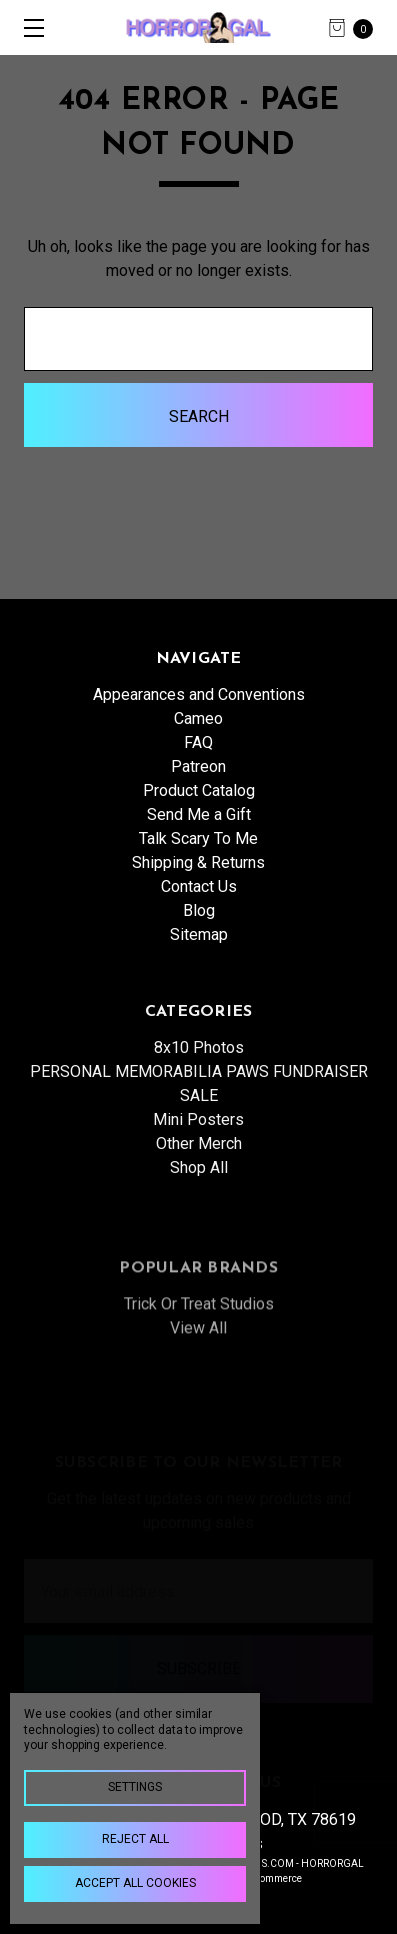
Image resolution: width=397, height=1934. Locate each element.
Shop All (199, 1215)
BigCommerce (269, 1878)
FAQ (198, 742)
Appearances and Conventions (199, 694)
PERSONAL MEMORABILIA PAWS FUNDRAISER (199, 1119)
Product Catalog (199, 790)
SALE (199, 1143)
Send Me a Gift (199, 814)
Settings (135, 1787)
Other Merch (199, 1191)
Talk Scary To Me (198, 838)
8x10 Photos (199, 1095)
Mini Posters (198, 1167)
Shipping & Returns (198, 862)
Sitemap (199, 934)
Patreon (198, 766)
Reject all (135, 1839)
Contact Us (199, 886)
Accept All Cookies (135, 1883)
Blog (199, 910)
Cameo (198, 718)
